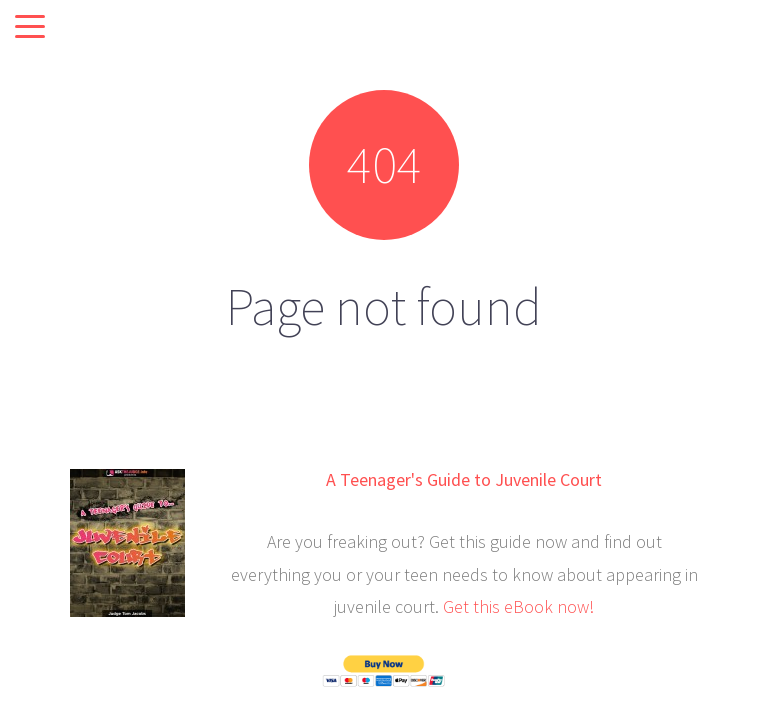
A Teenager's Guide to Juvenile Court (464, 479)
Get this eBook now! (518, 606)
